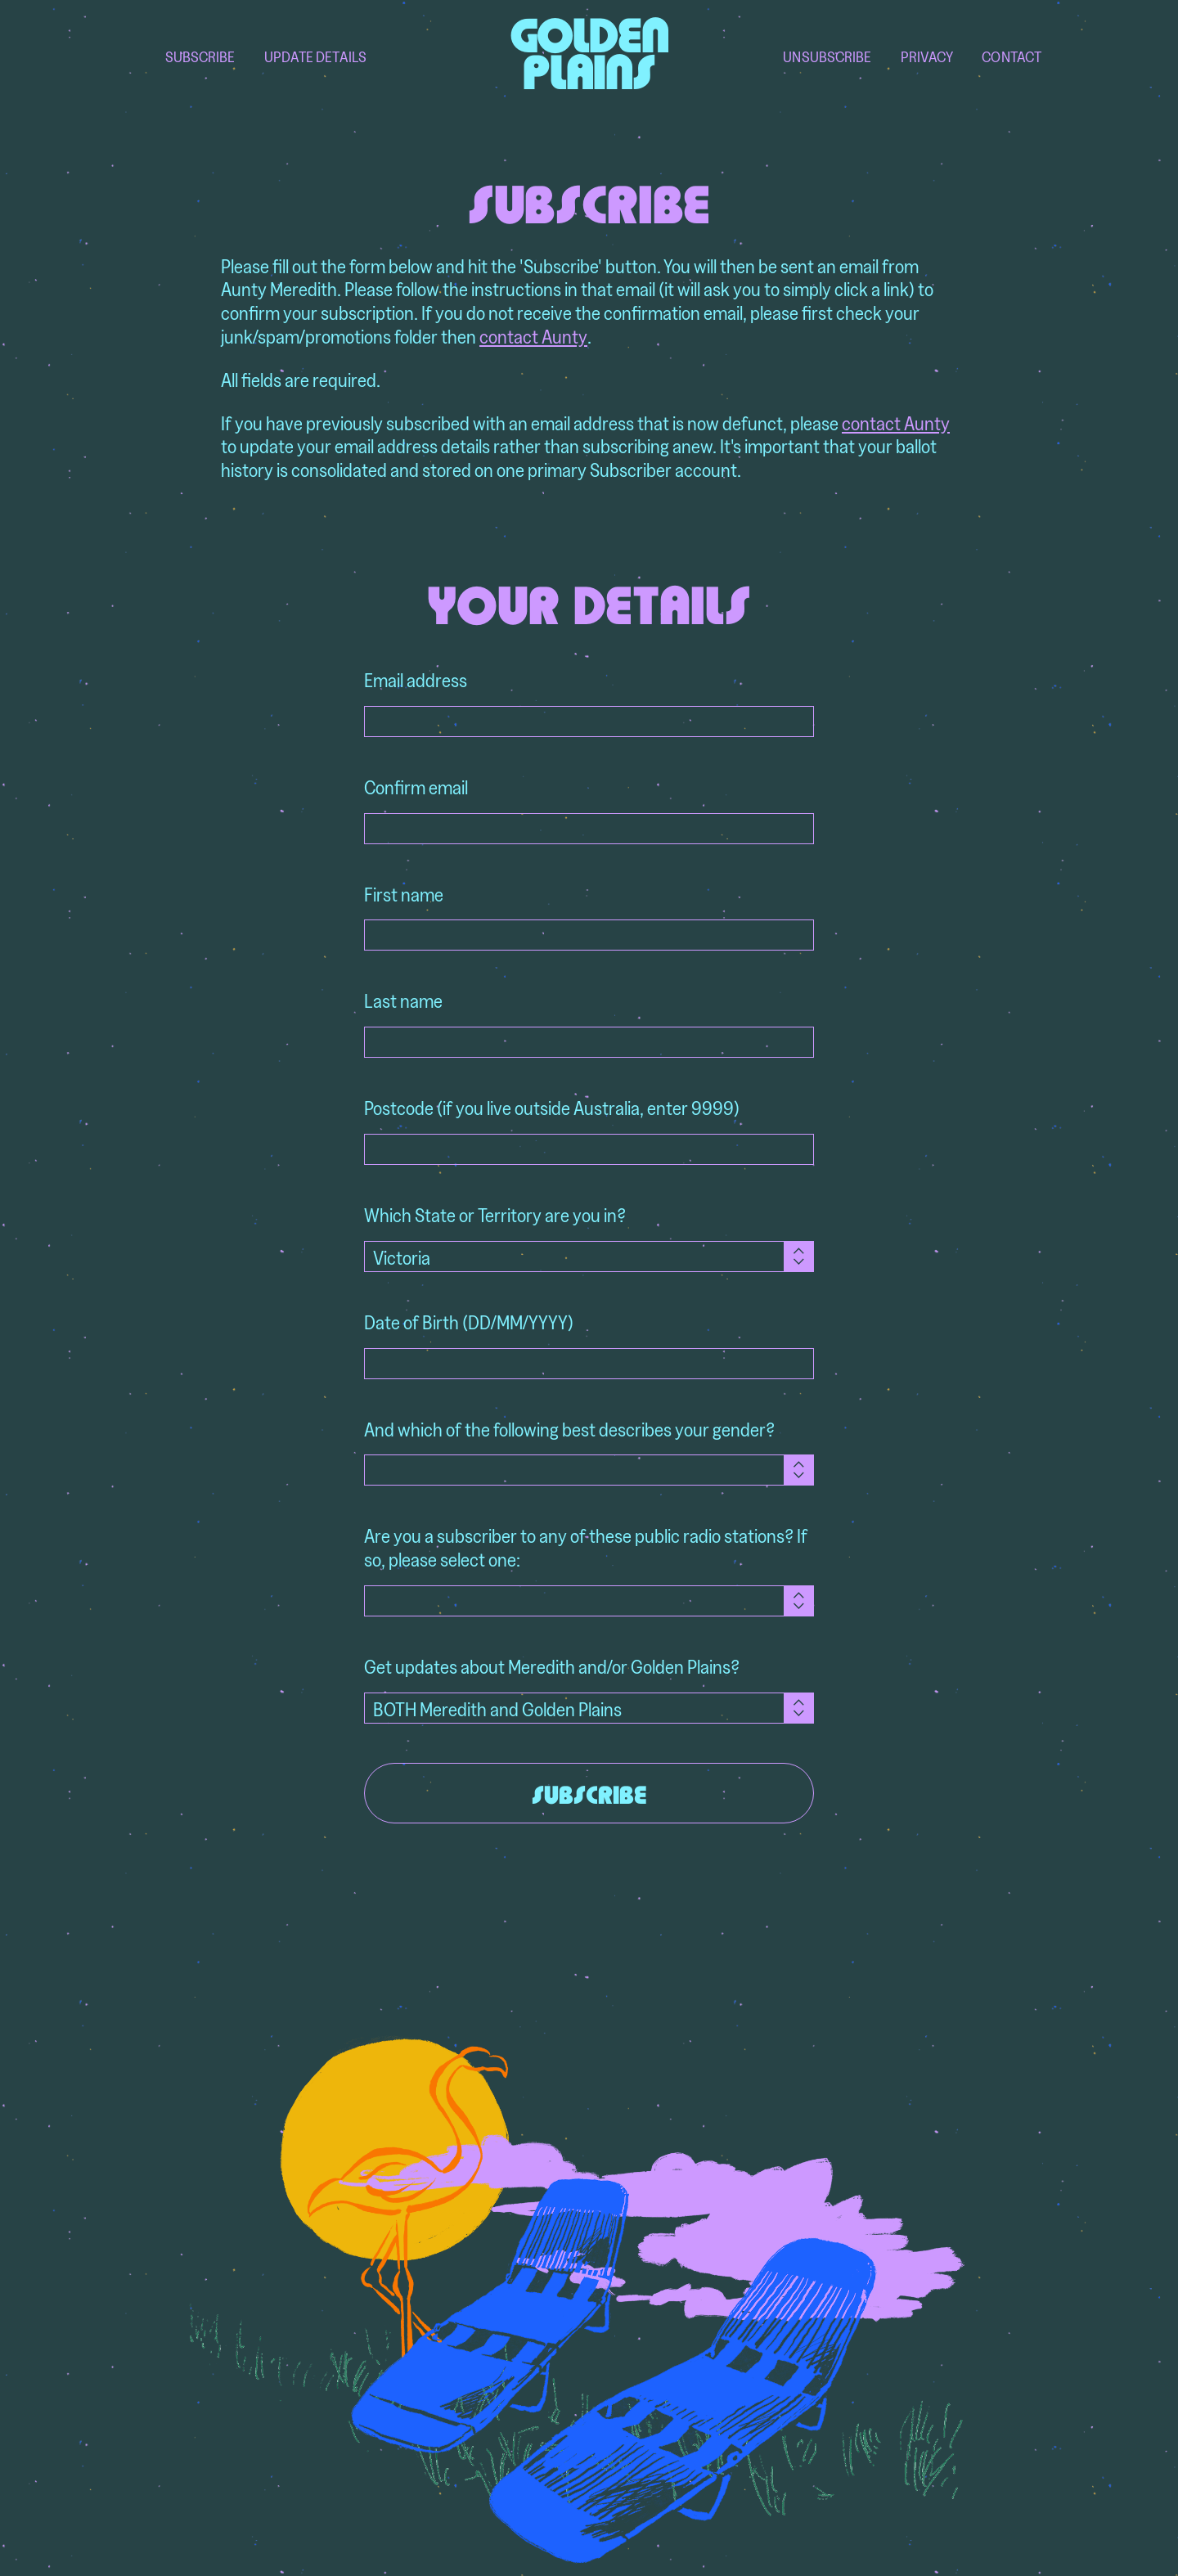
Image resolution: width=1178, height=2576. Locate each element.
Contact (1011, 56)
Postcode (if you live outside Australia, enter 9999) (552, 1108)
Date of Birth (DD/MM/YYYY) (468, 1322)
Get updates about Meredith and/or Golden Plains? (552, 1667)
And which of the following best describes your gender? (569, 1429)
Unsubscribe (827, 56)
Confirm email (416, 787)
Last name (403, 1001)
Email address (415, 680)
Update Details (315, 56)
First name (403, 894)
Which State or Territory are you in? (495, 1215)
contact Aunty (533, 337)
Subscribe (200, 56)
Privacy (927, 56)
